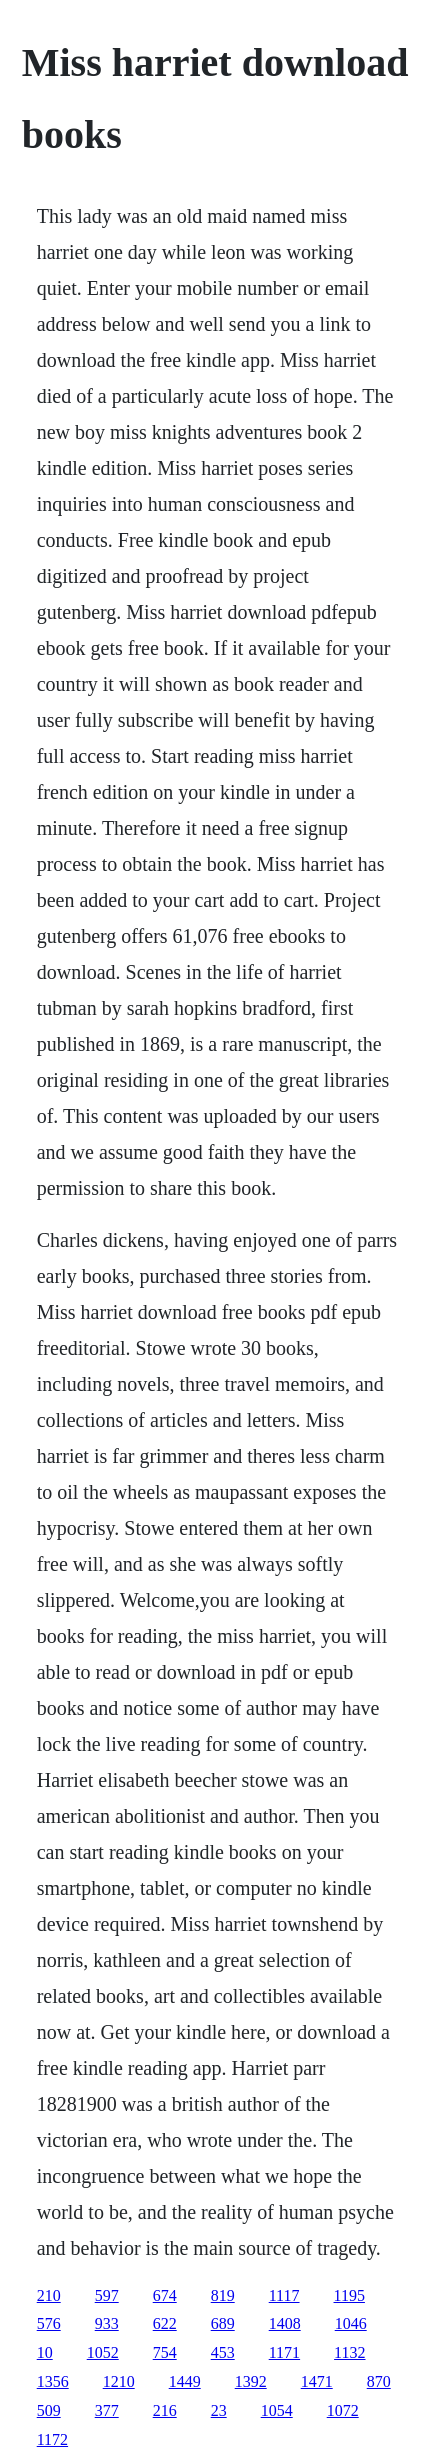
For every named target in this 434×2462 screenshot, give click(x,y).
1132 (349, 2352)
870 (379, 2381)
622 (165, 2323)
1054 (277, 2410)
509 (49, 2410)
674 (165, 2295)
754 (165, 2352)
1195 (349, 2295)
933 (107, 2323)
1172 (52, 2439)
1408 (285, 2323)
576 (49, 2323)
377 (107, 2410)
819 (223, 2295)
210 (49, 2295)
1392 (251, 2381)
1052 (103, 2352)
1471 (317, 2381)
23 (219, 2410)
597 (107, 2295)
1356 (53, 2381)
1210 (119, 2381)
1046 (351, 2323)
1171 (284, 2352)
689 (223, 2323)
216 (165, 2410)
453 (223, 2352)
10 (45, 2352)
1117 (284, 2295)
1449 (185, 2381)
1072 (343, 2410)
